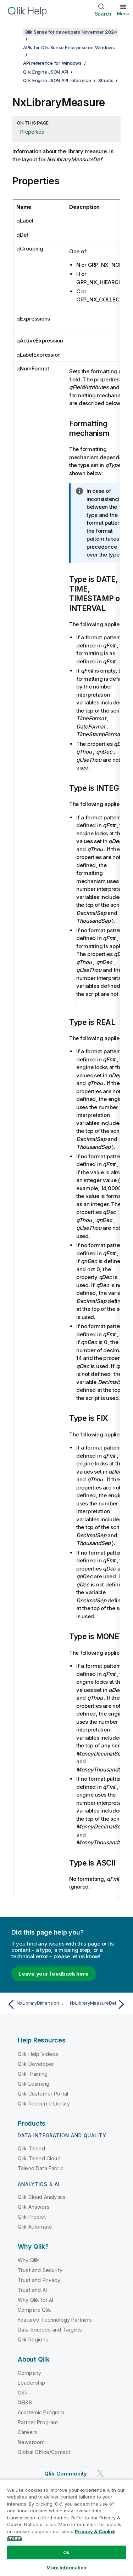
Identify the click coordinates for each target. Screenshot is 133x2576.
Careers (27, 2432)
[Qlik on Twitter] (100, 2473)
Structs (105, 80)
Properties (32, 132)
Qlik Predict (32, 2217)
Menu (123, 13)
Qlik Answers (34, 2207)
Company (29, 2373)
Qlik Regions (33, 2339)
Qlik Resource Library (44, 2103)
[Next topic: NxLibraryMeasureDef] (98, 2004)
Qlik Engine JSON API (45, 72)
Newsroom (31, 2442)
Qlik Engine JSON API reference (57, 80)
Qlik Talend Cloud (39, 2158)
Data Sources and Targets (50, 2330)
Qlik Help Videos (38, 2054)
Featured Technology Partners (55, 2320)
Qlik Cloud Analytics (42, 2197)
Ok (66, 2552)
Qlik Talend (31, 2148)
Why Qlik (28, 2260)
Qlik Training (33, 2074)
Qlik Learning (33, 2084)
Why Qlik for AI (35, 2300)
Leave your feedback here (53, 1973)
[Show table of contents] (14, 32)
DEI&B (25, 2402)
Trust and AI (32, 2290)
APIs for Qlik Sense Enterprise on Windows (69, 47)
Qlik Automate (35, 2227)
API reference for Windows (52, 63)
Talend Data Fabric (40, 2168)
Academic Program (41, 2412)
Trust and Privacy (39, 2280)
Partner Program (38, 2422)
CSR (23, 2393)
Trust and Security (40, 2270)
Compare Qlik (34, 2310)
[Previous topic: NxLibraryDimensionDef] (35, 2004)
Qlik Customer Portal (43, 2094)
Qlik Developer (36, 2064)
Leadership (31, 2383)
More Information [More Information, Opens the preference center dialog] (66, 2567)
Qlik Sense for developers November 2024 (70, 32)
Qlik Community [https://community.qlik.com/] (65, 2473)
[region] (66, 2527)
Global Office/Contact (44, 2452)
